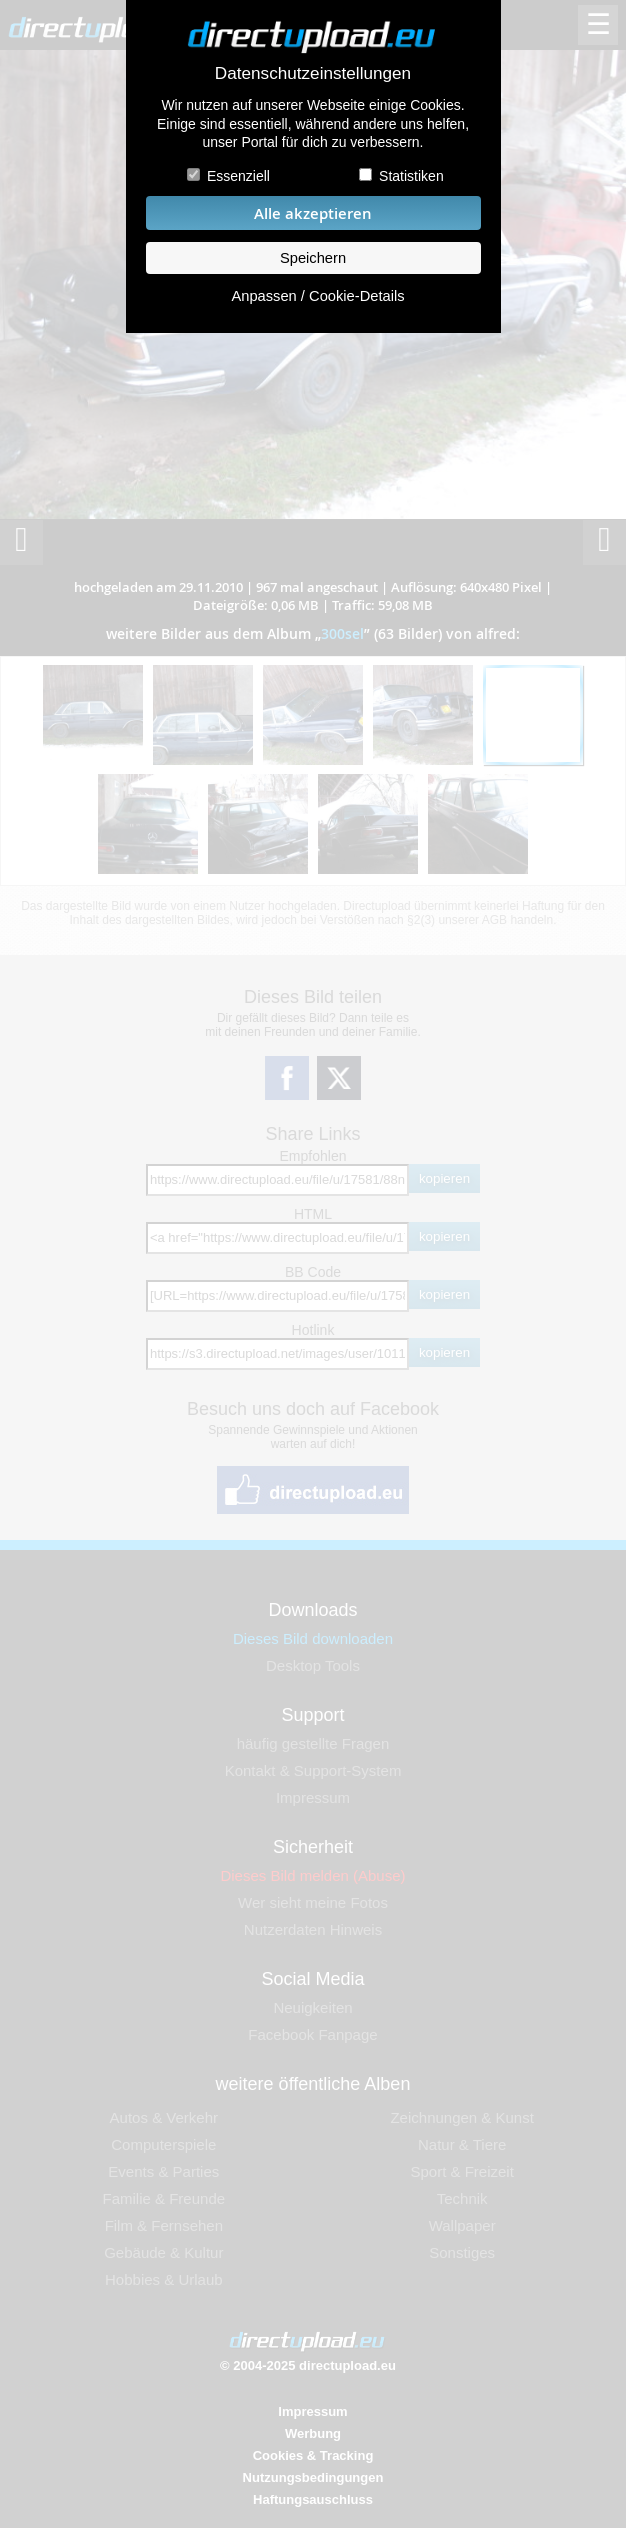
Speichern (313, 258)
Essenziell (238, 176)
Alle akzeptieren (313, 213)
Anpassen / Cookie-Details (317, 296)
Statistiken (411, 176)
